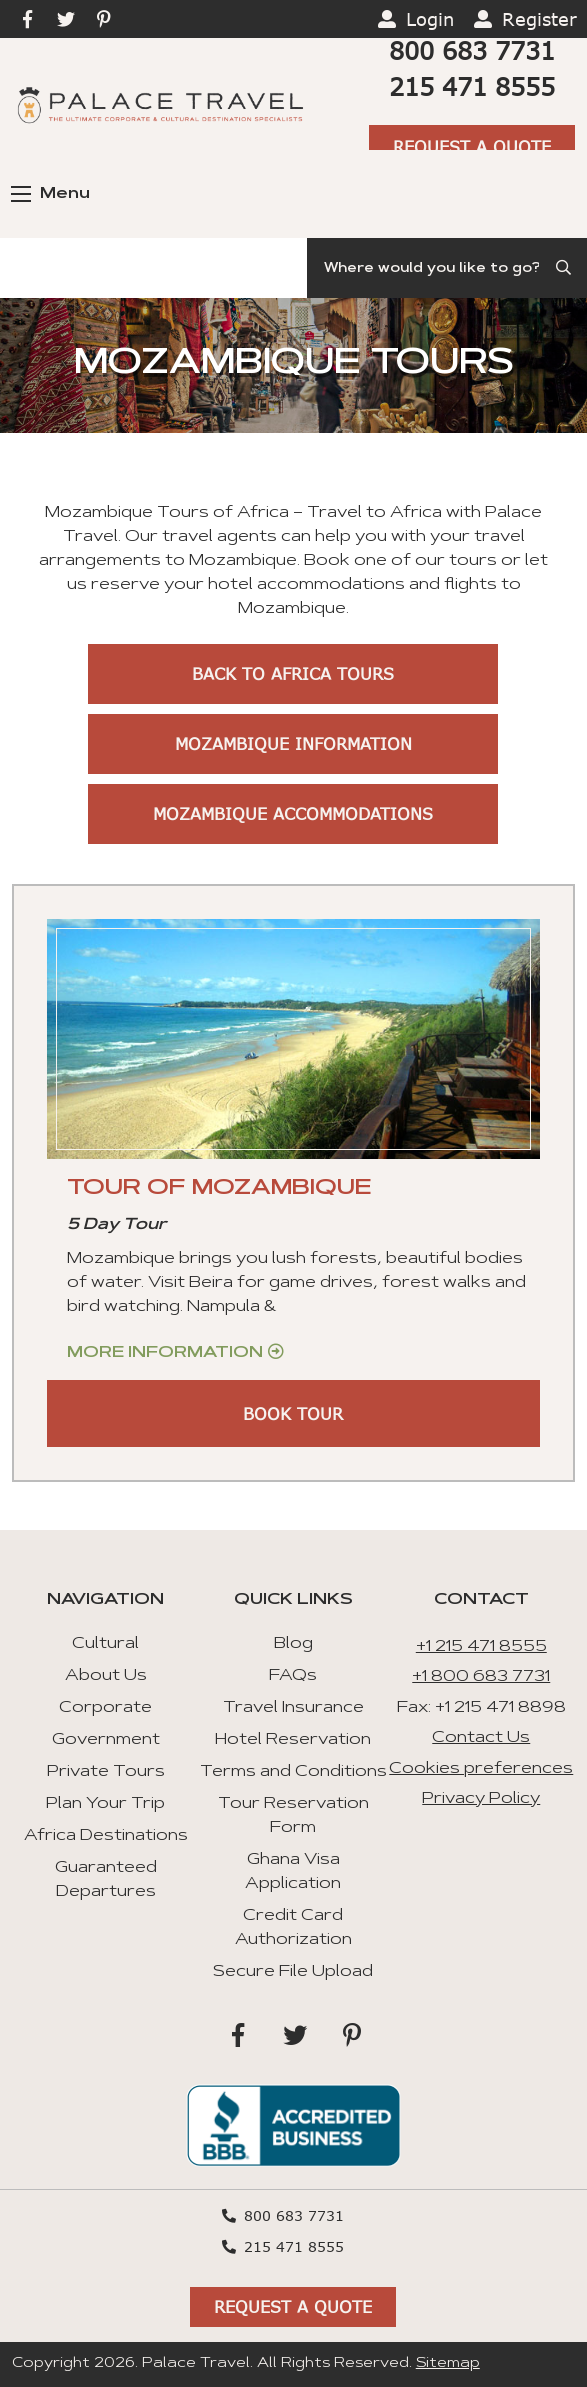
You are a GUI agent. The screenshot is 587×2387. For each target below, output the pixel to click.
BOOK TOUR (293, 1413)
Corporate (105, 1708)
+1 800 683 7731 (481, 1677)
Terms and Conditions (293, 1772)
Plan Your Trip (105, 1804)
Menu (50, 194)
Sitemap (448, 2364)
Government (106, 1740)
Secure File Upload (293, 1972)
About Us (106, 1676)
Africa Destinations (106, 1836)
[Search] (447, 268)
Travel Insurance (293, 1708)
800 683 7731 (472, 50)
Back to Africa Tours (293, 673)
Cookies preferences (481, 1769)
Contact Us (481, 1738)
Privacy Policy (481, 1799)
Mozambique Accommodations (293, 813)
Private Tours (106, 1772)
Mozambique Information (293, 743)
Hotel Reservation (293, 1740)
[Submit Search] (565, 268)
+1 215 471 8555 (481, 1647)
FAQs (293, 1676)
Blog (293, 1644)
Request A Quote (472, 146)
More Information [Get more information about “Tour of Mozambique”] (165, 1353)
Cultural (105, 1644)
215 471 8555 (472, 86)
